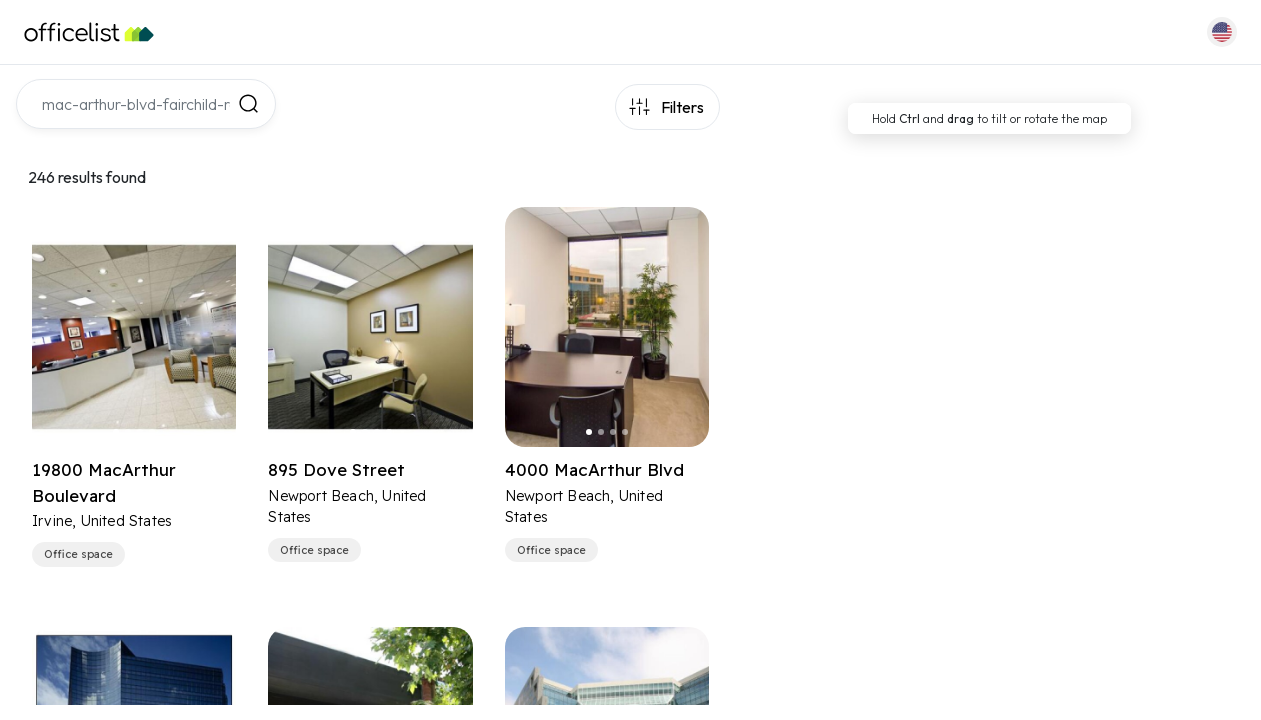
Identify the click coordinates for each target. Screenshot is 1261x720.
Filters (682, 107)
